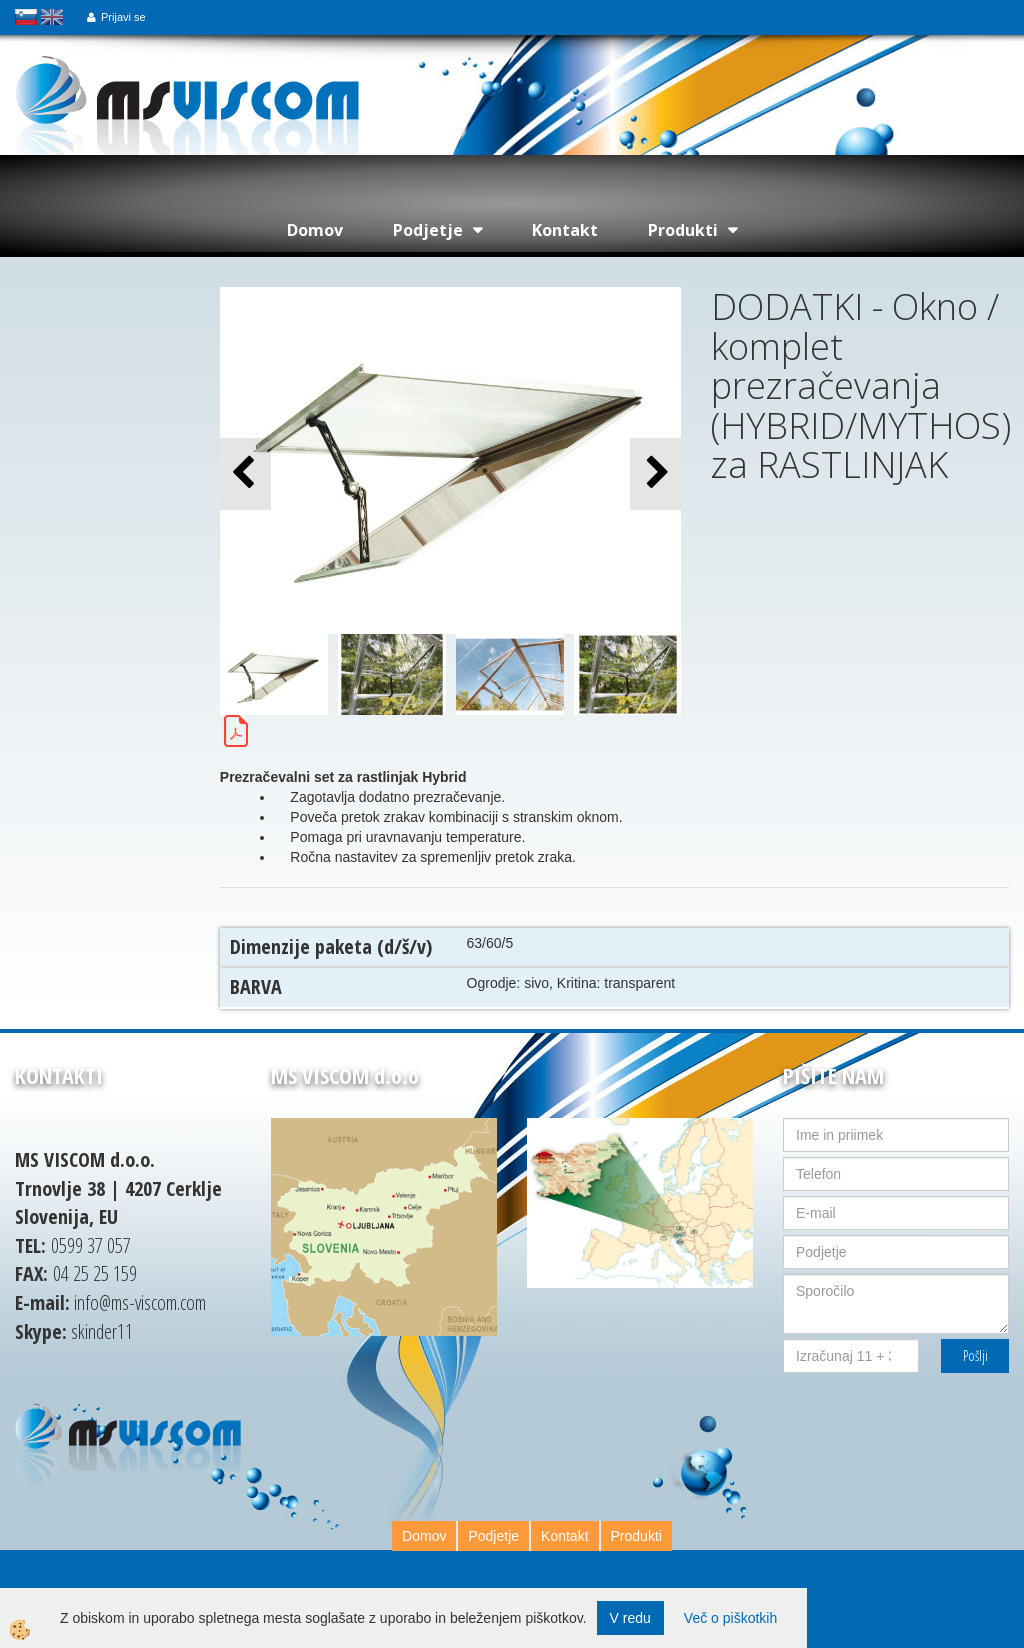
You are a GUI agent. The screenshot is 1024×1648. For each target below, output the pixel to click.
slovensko (26, 17)
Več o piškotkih (730, 1618)
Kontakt (565, 230)
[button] (655, 473)
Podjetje (428, 230)
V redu (630, 1618)
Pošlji (975, 1355)
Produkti (683, 230)
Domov (315, 230)
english (52, 17)
